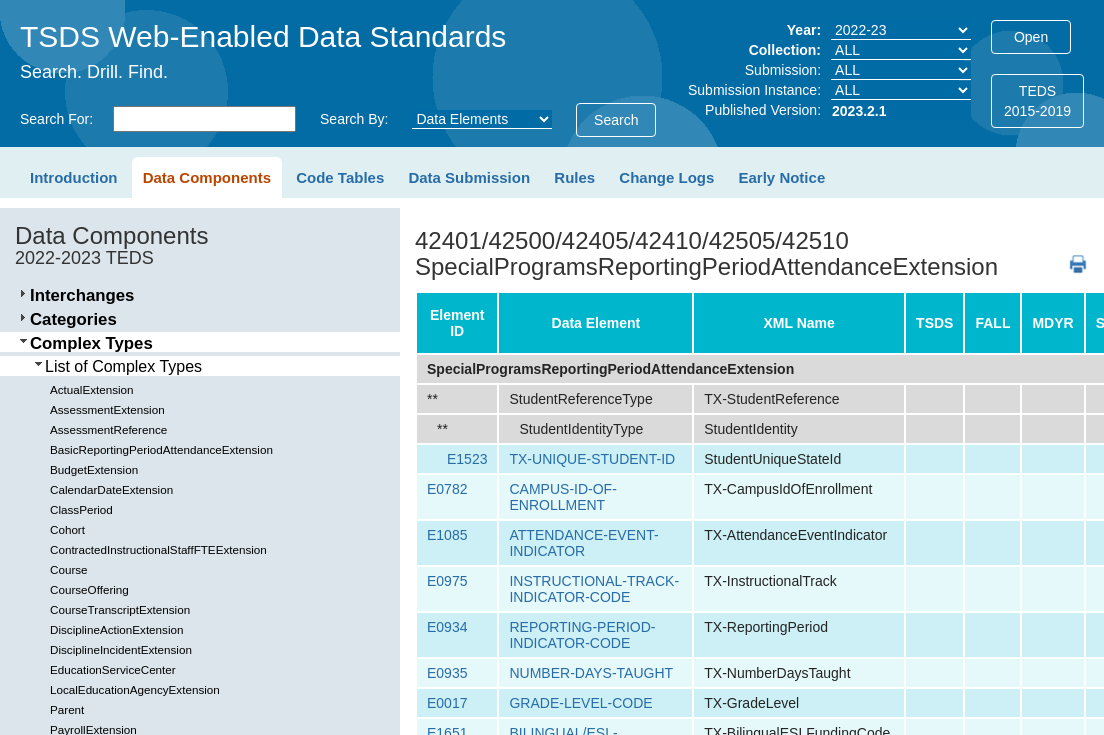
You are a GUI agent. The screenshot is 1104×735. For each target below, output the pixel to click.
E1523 (467, 459)
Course (69, 569)
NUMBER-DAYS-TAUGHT (591, 673)
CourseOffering (89, 589)
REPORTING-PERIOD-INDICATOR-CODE (582, 635)
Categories (73, 319)
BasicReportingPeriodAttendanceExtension (161, 449)
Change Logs (666, 177)
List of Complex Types (123, 366)
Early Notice (782, 177)
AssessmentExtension (107, 409)
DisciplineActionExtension (116, 629)
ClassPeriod (81, 509)
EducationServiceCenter (113, 669)
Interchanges (82, 295)
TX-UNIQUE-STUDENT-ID (592, 459)
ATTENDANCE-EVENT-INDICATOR (583, 543)
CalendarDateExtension (111, 489)
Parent (67, 709)
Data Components (207, 177)
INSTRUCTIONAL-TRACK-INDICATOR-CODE (594, 589)
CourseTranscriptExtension (120, 609)
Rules (574, 177)
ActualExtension (92, 389)
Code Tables (340, 177)
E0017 (447, 703)
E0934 (447, 627)
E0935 (447, 673)
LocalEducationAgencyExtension (135, 689)
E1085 (447, 535)
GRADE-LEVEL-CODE (580, 703)
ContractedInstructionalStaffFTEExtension (158, 549)
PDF (1070, 254)
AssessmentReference (108, 429)
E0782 (447, 489)
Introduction (73, 177)
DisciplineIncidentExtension (121, 649)
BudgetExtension (94, 469)
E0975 (447, 581)
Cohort (67, 529)
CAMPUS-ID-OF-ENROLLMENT (562, 497)
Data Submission (469, 177)
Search (616, 120)
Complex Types (91, 343)
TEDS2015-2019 (1037, 101)
